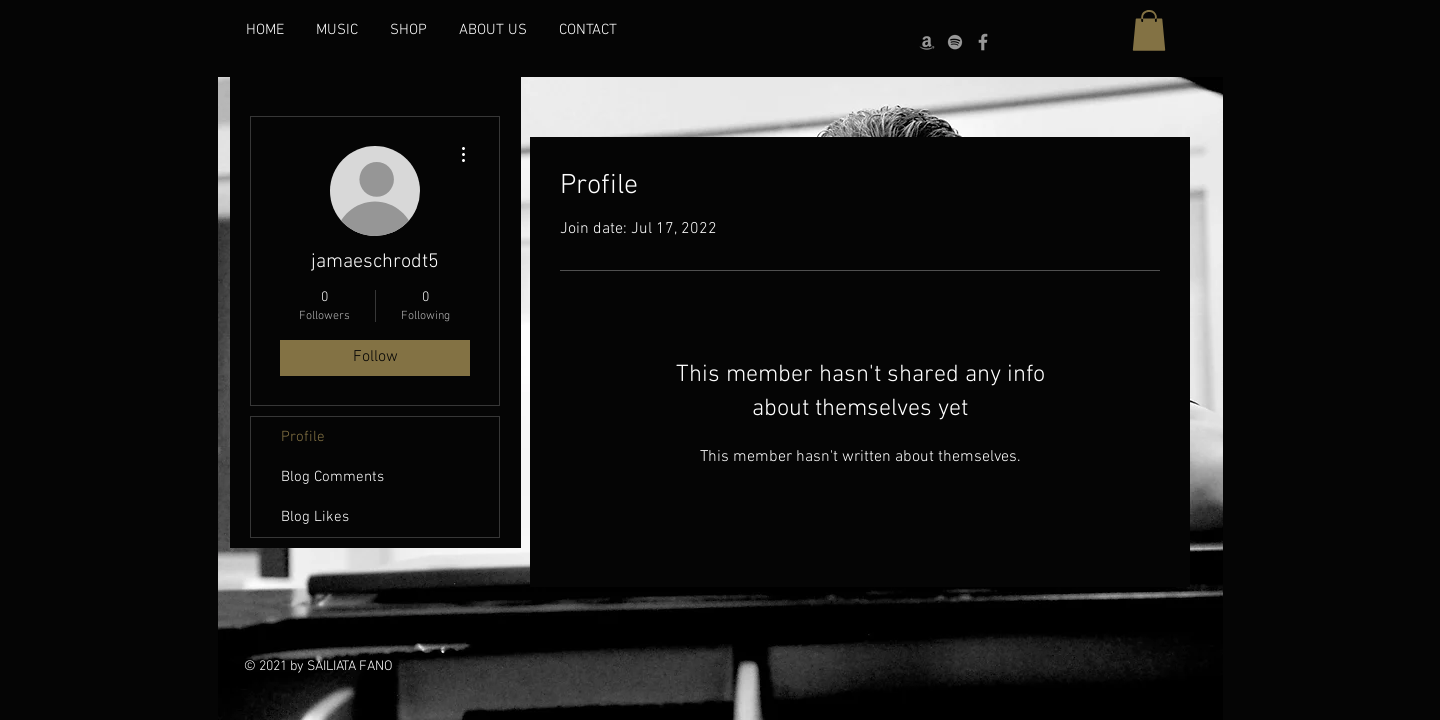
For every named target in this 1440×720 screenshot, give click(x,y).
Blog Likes (315, 517)
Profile (303, 437)
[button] (1149, 30)
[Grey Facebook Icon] (983, 42)
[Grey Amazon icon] (927, 42)
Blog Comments (332, 477)
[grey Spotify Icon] (955, 42)
